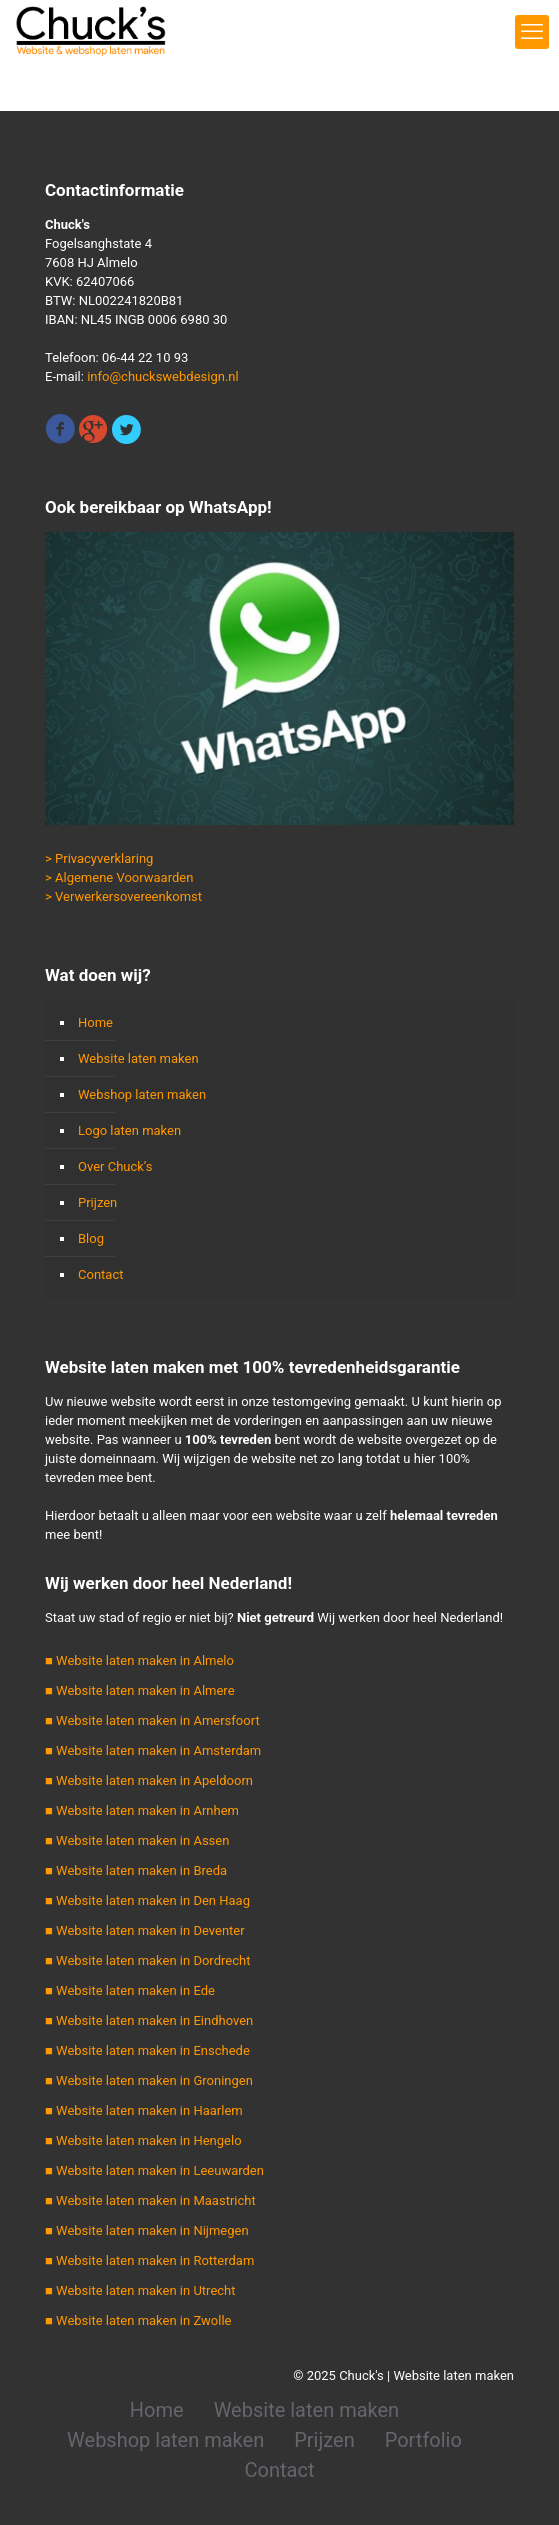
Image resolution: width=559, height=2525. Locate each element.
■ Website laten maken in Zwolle (138, 2320)
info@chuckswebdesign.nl (163, 376)
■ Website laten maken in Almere (140, 1690)
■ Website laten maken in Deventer (145, 1930)
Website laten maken (138, 1058)
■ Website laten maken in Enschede (147, 2050)
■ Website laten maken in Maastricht (150, 2200)
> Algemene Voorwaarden (119, 877)
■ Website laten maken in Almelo (139, 1660)
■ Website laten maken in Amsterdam (153, 1750)
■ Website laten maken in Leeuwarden (154, 2170)
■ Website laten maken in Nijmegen (147, 2230)
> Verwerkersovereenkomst (123, 896)
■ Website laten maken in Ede (130, 1990)
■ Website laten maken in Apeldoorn (149, 1780)
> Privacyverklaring (99, 858)
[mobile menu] (532, 32)
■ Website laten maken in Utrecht (140, 2290)
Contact (100, 1274)
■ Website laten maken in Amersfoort (152, 1720)
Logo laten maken (129, 1130)
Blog (91, 1238)
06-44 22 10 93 (145, 357)
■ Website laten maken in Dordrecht (147, 1960)
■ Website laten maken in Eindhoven (149, 2020)
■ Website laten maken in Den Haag (147, 1900)
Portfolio (423, 2440)
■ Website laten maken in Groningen (149, 2080)
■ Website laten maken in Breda (136, 1870)
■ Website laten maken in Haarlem (144, 2110)
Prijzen (97, 1202)
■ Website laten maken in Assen (137, 1840)
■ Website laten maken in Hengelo (143, 2140)
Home (95, 1022)
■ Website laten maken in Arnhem (142, 1810)
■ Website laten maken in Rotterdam (149, 2260)
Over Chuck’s (115, 1166)
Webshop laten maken (142, 1094)
